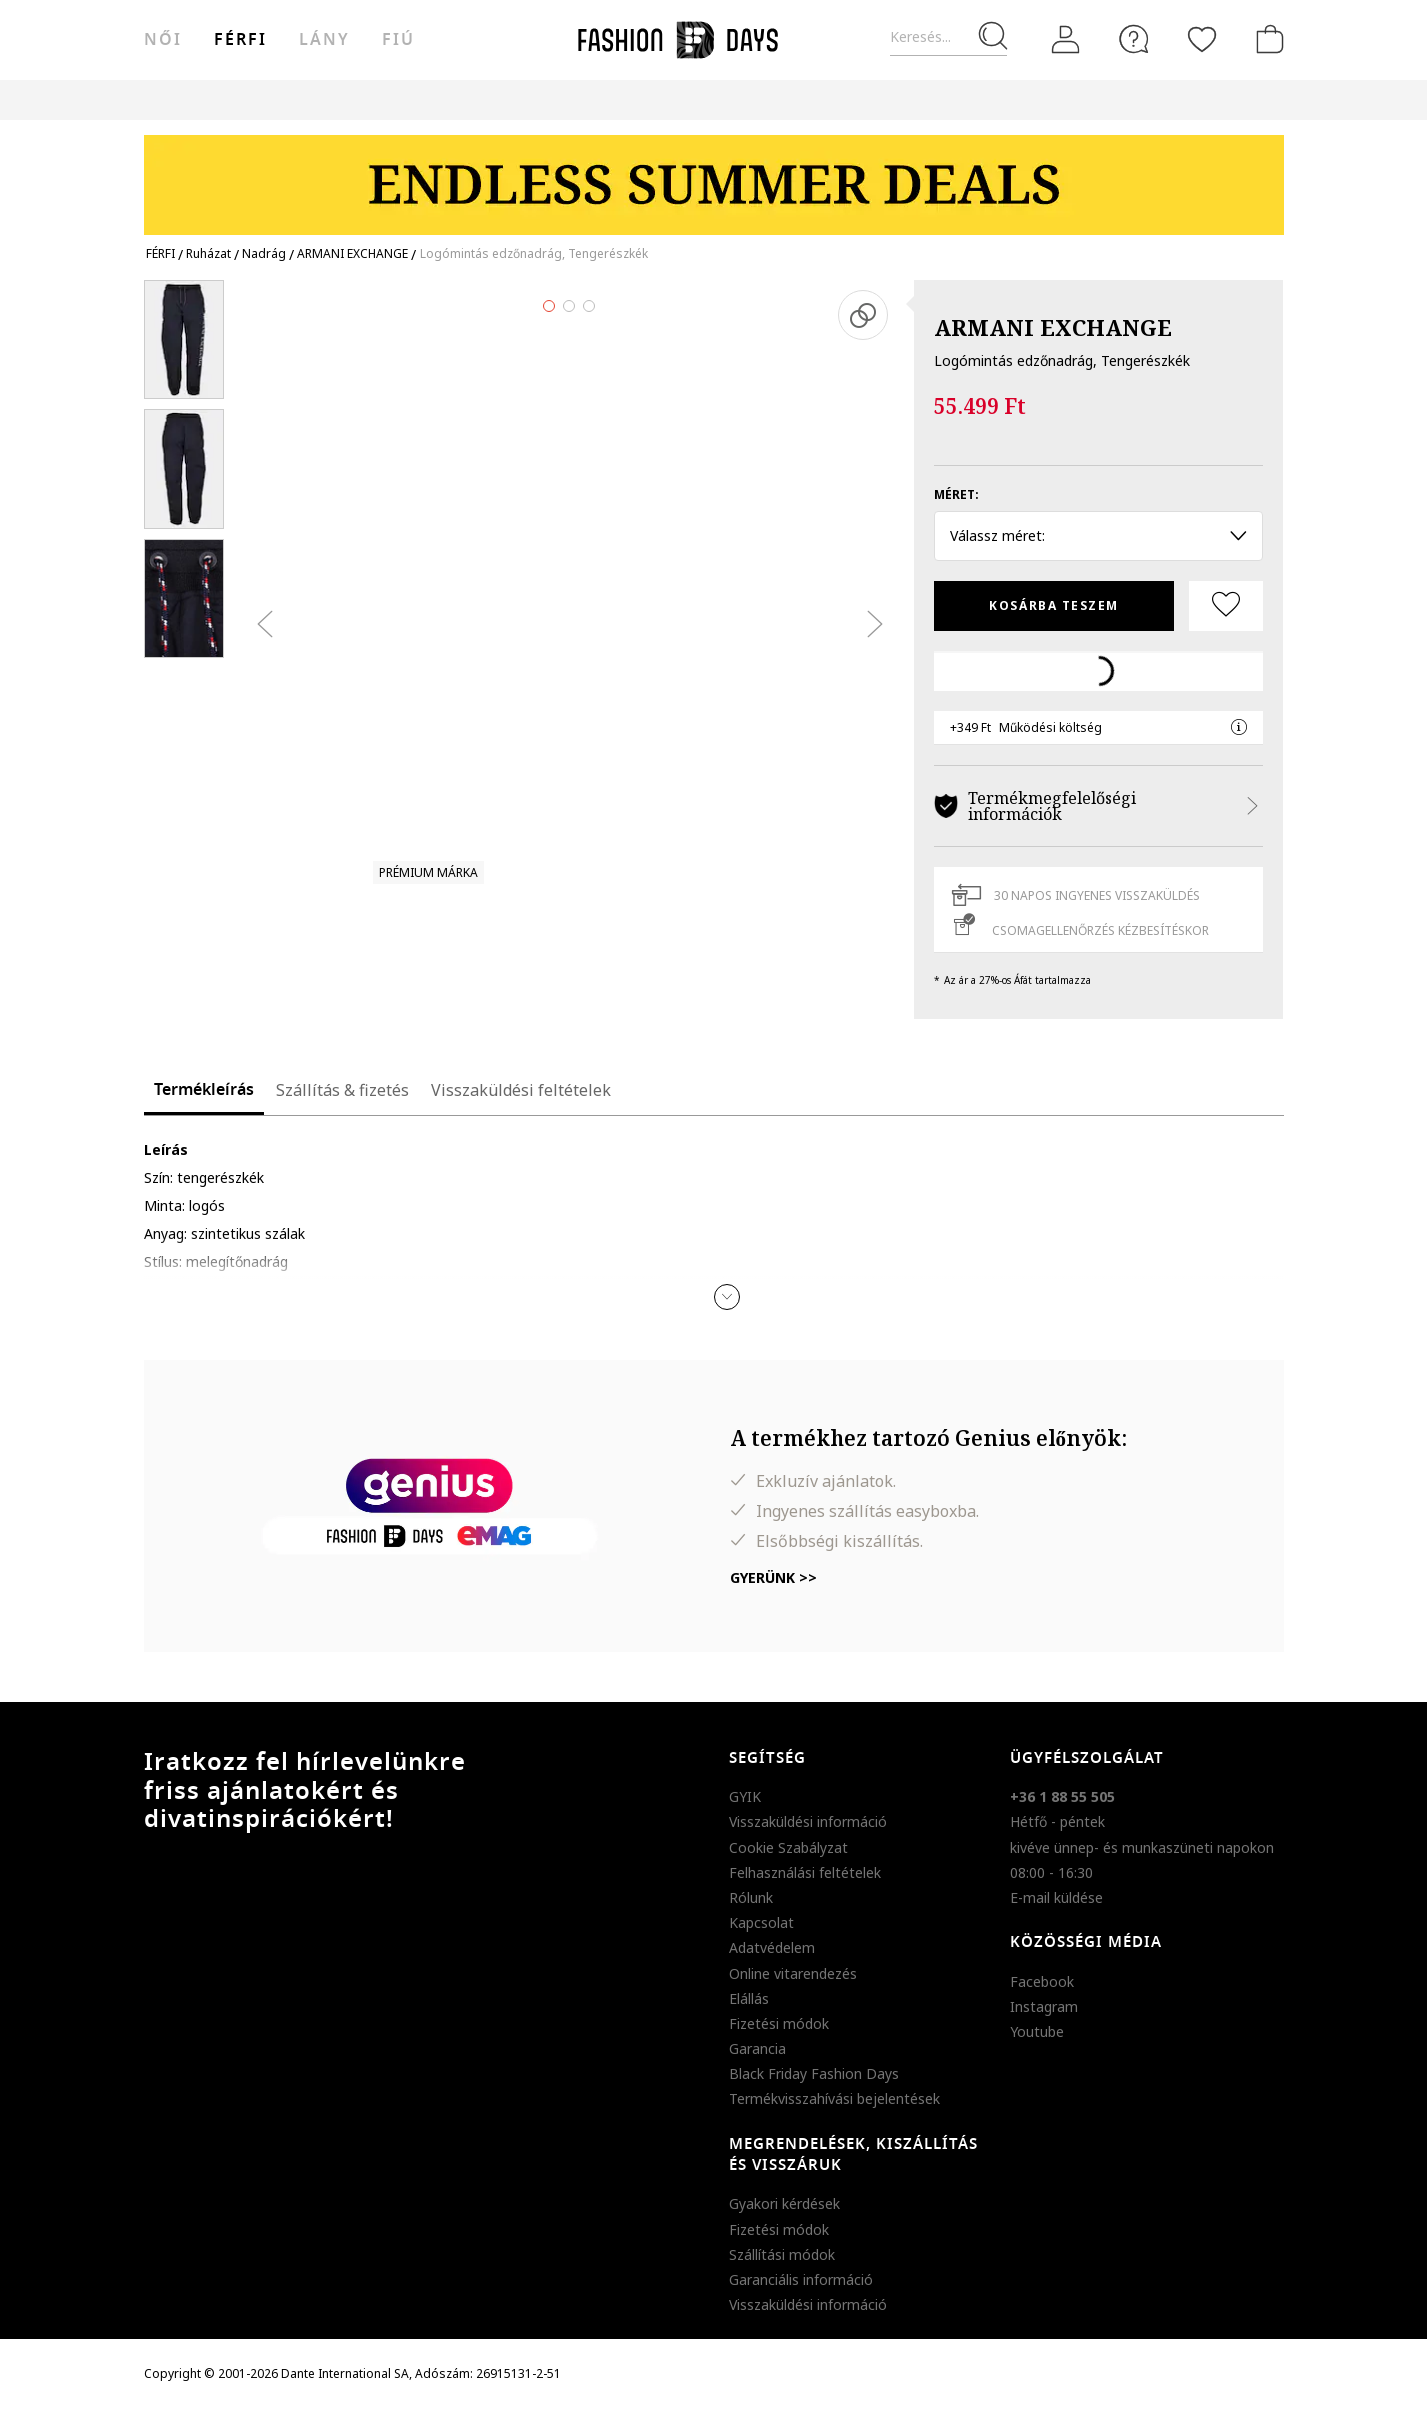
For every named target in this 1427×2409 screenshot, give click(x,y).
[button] (727, 1297)
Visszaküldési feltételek (521, 1090)
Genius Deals (837, 99)
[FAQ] (1134, 39)
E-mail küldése (1056, 1897)
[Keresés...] (948, 37)
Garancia (757, 2048)
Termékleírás (204, 1090)
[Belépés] (1066, 40)
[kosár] (1266, 39)
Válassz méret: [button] (1098, 535)
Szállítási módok (782, 2254)
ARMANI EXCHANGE (1053, 327)
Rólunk (751, 1897)
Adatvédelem (772, 1947)
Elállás (749, 1998)
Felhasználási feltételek (805, 1872)
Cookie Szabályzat (788, 1847)
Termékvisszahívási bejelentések (834, 2098)
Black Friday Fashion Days (814, 2073)
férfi (240, 40)
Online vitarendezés (793, 1973)
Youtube (1037, 2031)
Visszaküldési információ (808, 1821)
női (163, 40)
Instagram (1044, 2006)
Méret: (956, 494)
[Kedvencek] (1202, 39)
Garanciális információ (801, 2279)
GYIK (745, 1796)
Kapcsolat (761, 1922)
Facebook (1042, 1981)
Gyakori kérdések (784, 2203)
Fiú (398, 40)
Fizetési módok (779, 2023)
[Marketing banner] (714, 175)
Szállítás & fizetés (342, 1090)
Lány (324, 40)
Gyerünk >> (773, 1577)
